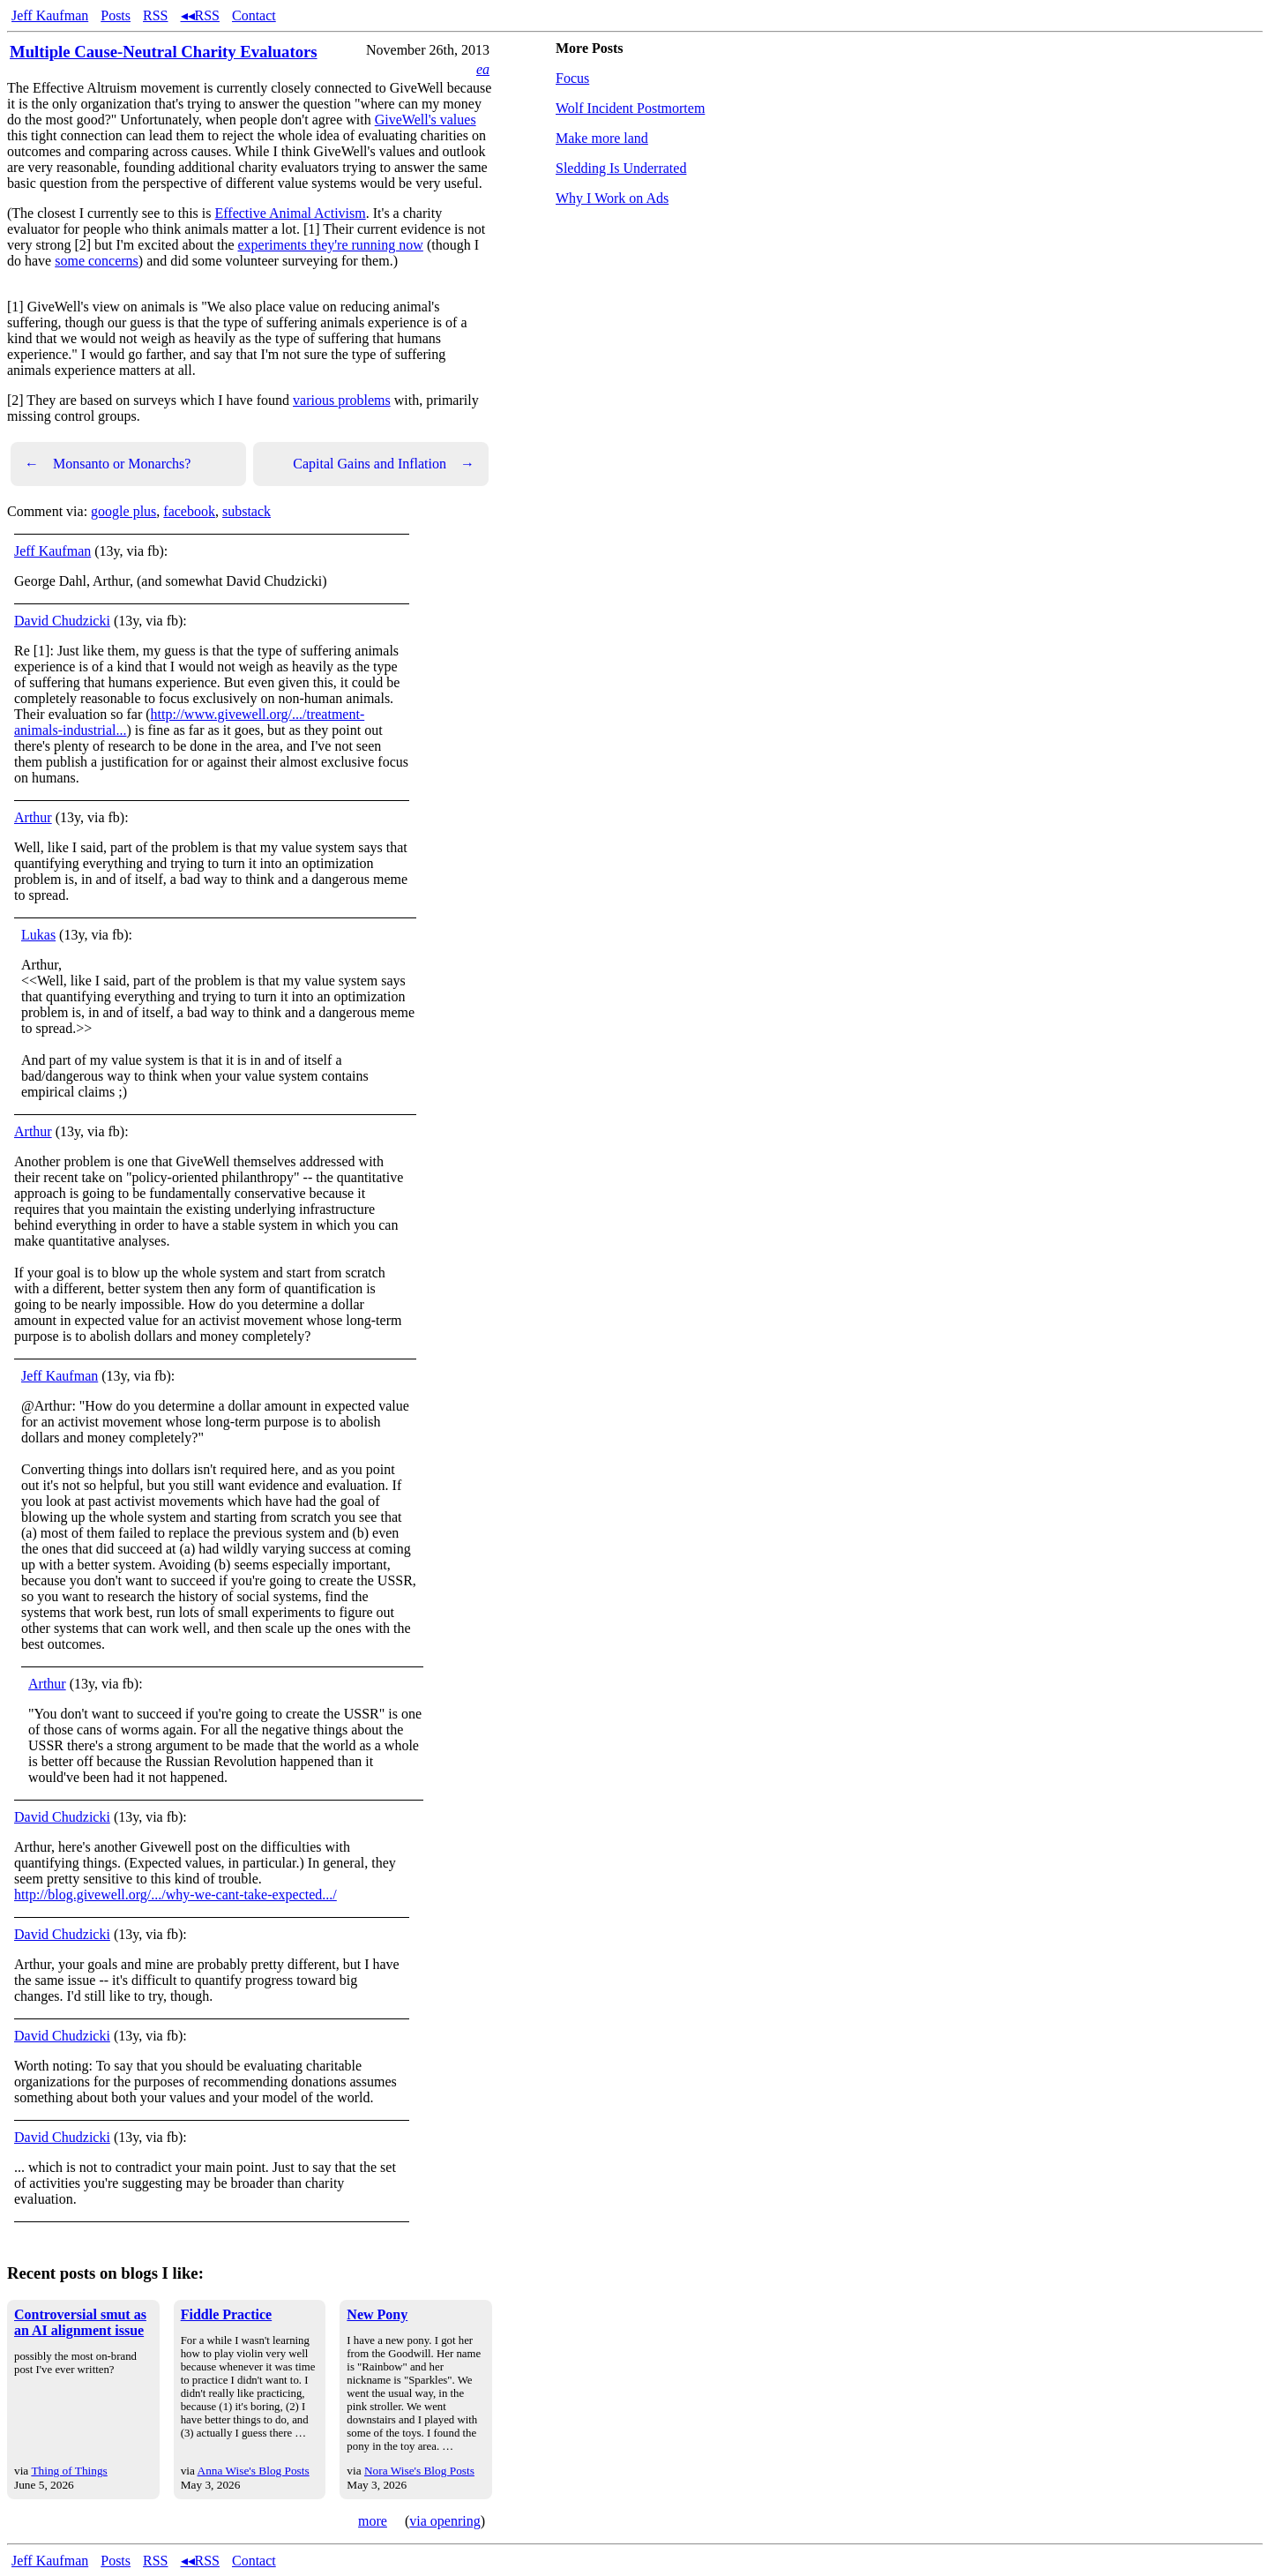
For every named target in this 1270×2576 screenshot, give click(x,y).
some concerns (96, 260)
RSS (155, 15)
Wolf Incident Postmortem (630, 108)
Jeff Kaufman (49, 15)
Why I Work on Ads (612, 198)
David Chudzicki (62, 620)
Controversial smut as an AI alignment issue (80, 2322)
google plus (123, 511)
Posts (116, 15)
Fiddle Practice (227, 2314)
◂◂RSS (200, 15)
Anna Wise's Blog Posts (254, 2470)
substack (246, 511)
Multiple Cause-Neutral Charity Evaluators (164, 51)
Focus (572, 78)
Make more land (602, 138)
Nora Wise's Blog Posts (419, 2470)
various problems (342, 400)
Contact (254, 15)
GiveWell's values (425, 119)
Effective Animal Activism (290, 213)
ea (482, 69)
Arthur (33, 817)
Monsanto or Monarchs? (107, 464)
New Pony (377, 2314)
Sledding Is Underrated (621, 168)
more (372, 2520)
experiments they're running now (329, 244)
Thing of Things (69, 2470)
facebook (189, 511)
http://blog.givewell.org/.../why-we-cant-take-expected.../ (175, 1894)
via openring (444, 2520)
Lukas (38, 934)
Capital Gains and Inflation (383, 464)
